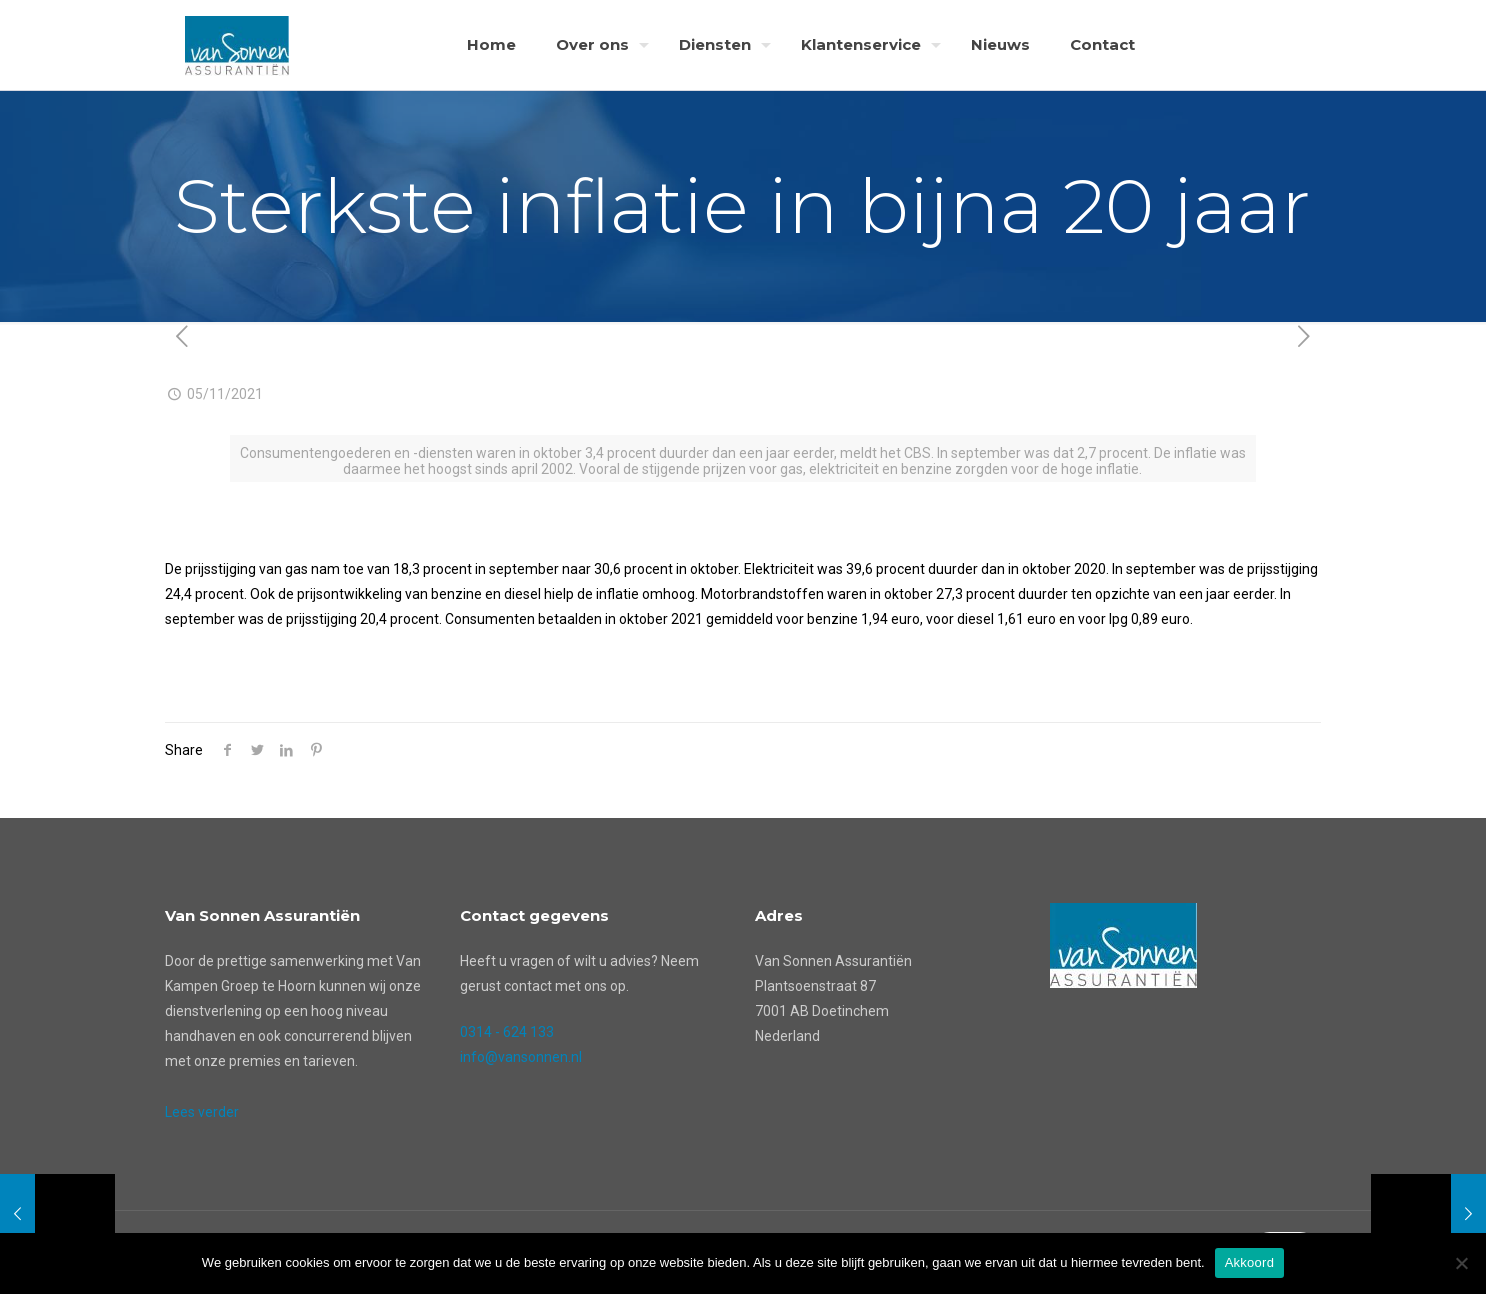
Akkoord (1249, 1262)
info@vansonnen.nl (521, 1057)
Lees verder (202, 1112)
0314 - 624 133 (507, 1032)
